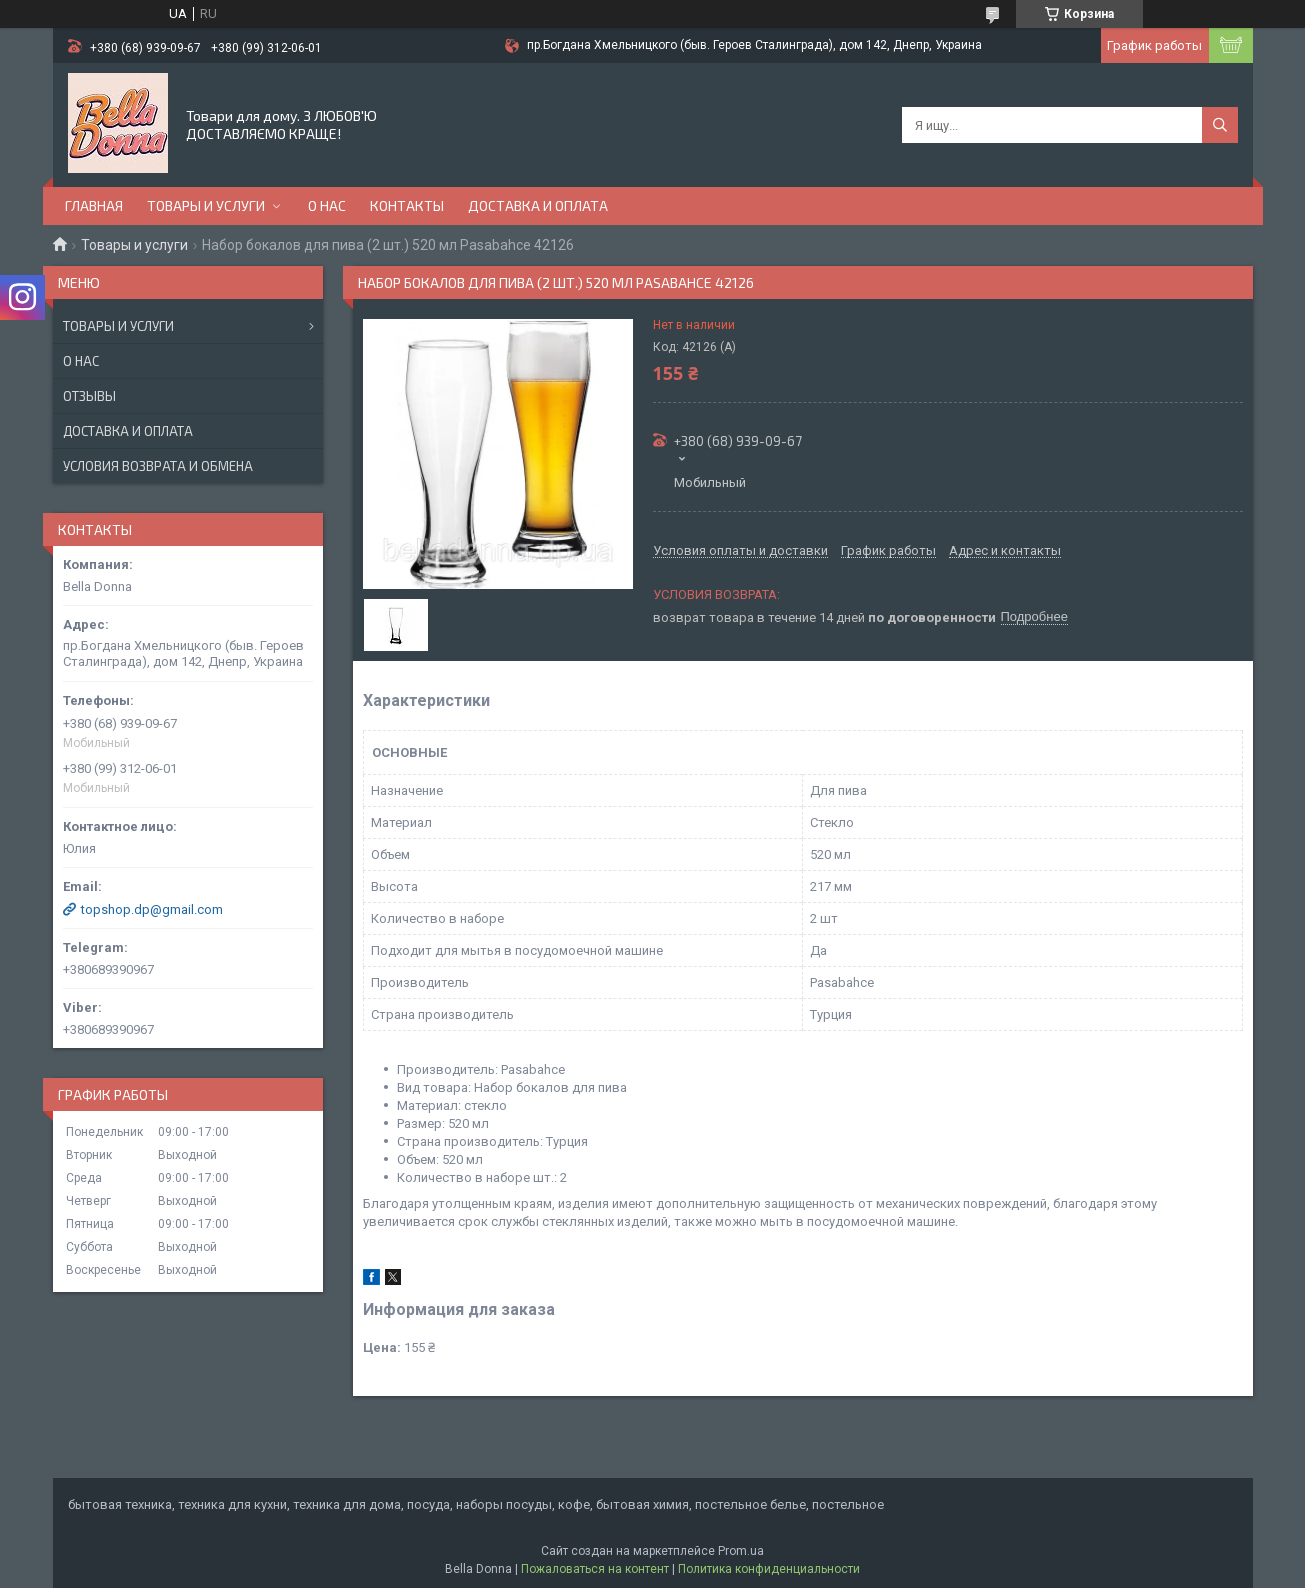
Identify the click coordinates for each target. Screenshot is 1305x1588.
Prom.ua (741, 1551)
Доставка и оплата (538, 205)
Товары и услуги (206, 205)
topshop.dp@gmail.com (152, 909)
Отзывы (89, 396)
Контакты (407, 205)
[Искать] (1220, 125)
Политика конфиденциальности (769, 1569)
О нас (327, 205)
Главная (94, 205)
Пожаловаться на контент (595, 1569)
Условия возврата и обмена (158, 466)
